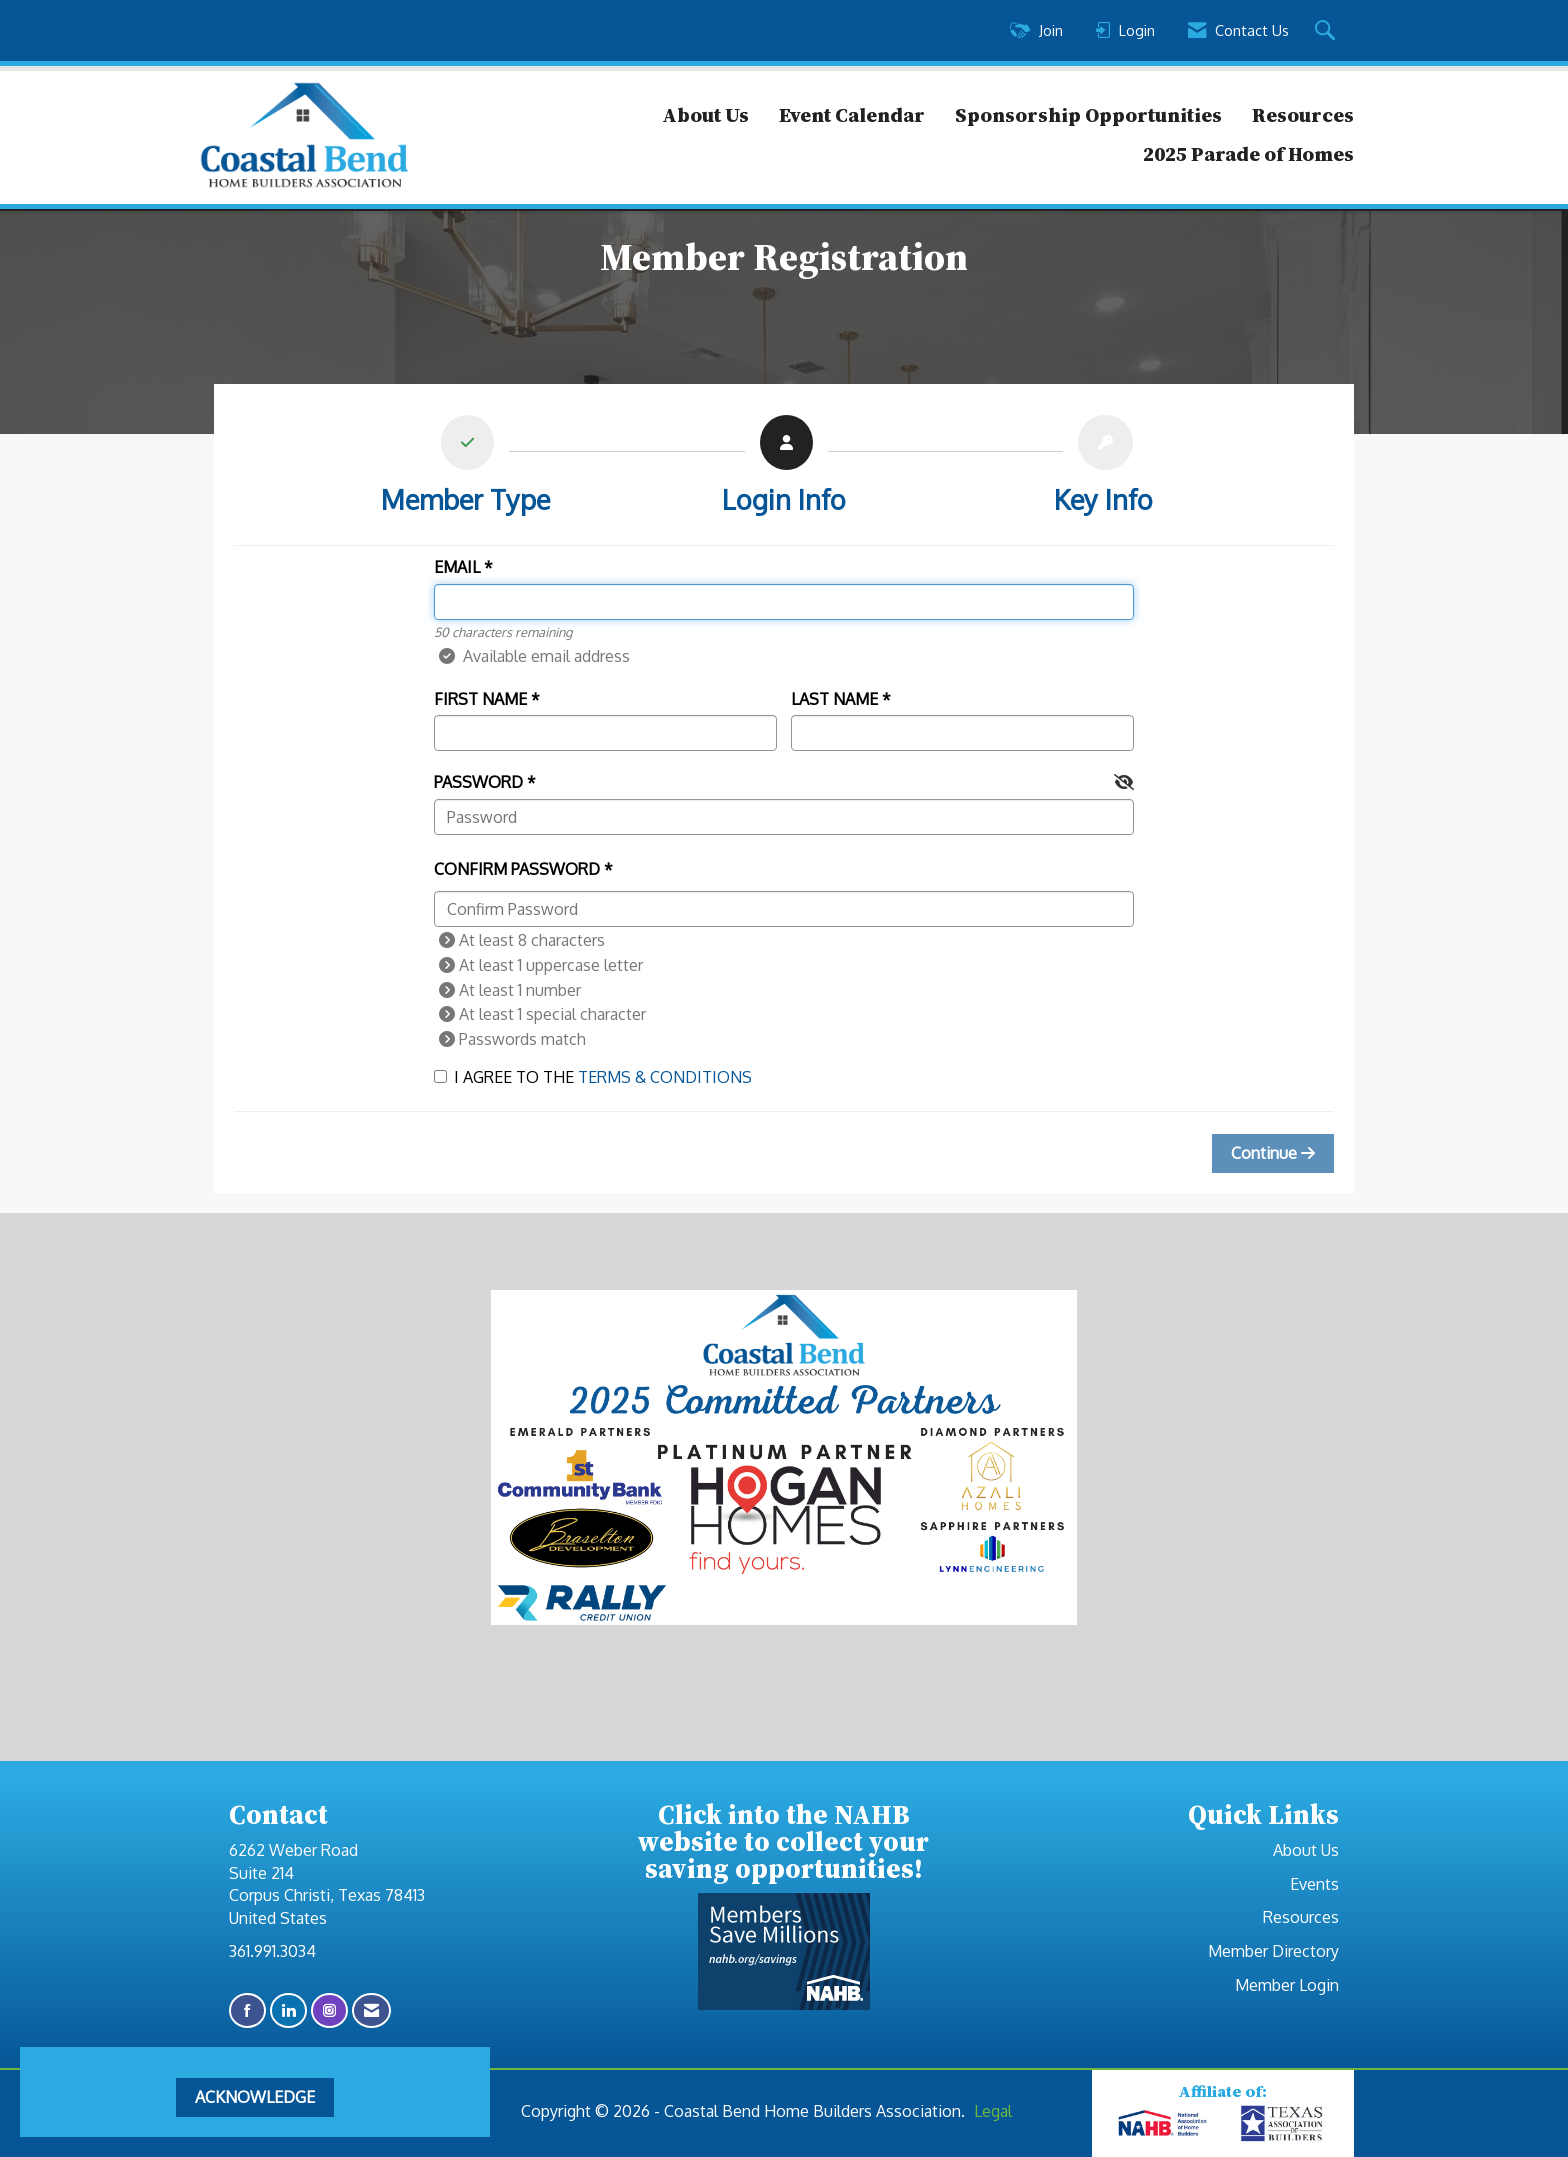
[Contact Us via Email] (371, 2010)
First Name (480, 699)
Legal (993, 2111)
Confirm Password (517, 869)
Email (457, 567)
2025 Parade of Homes (1248, 154)
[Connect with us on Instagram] (329, 2010)
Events (1314, 1884)
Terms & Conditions (665, 1077)
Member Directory (1273, 1951)
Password (478, 782)
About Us (705, 115)
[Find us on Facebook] (247, 2010)
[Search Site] (1327, 31)
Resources (1303, 115)
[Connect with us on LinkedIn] (288, 2010)
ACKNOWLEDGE (255, 2097)
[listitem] (465, 469)
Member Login (1287, 1985)
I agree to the (593, 1077)
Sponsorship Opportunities (1088, 115)
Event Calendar (852, 115)
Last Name (834, 699)
